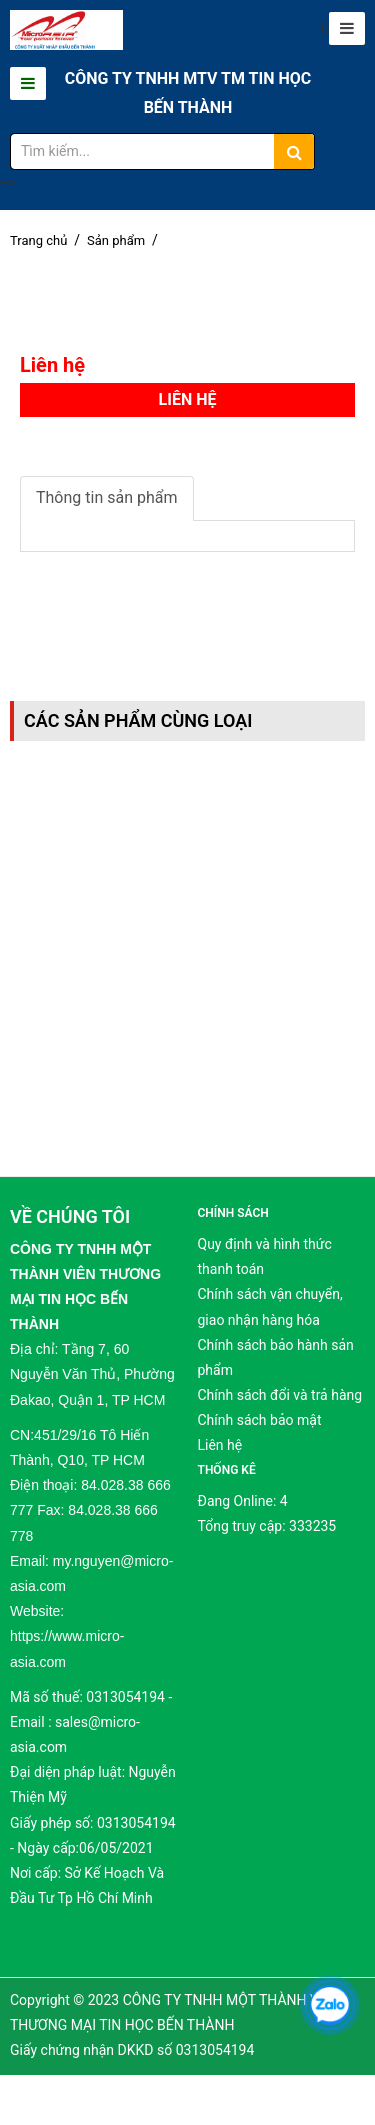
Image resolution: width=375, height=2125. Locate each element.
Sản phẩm (116, 240)
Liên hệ (220, 1445)
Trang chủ (38, 240)
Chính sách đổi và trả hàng (280, 1395)
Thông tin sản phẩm (107, 497)
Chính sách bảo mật (260, 1420)
